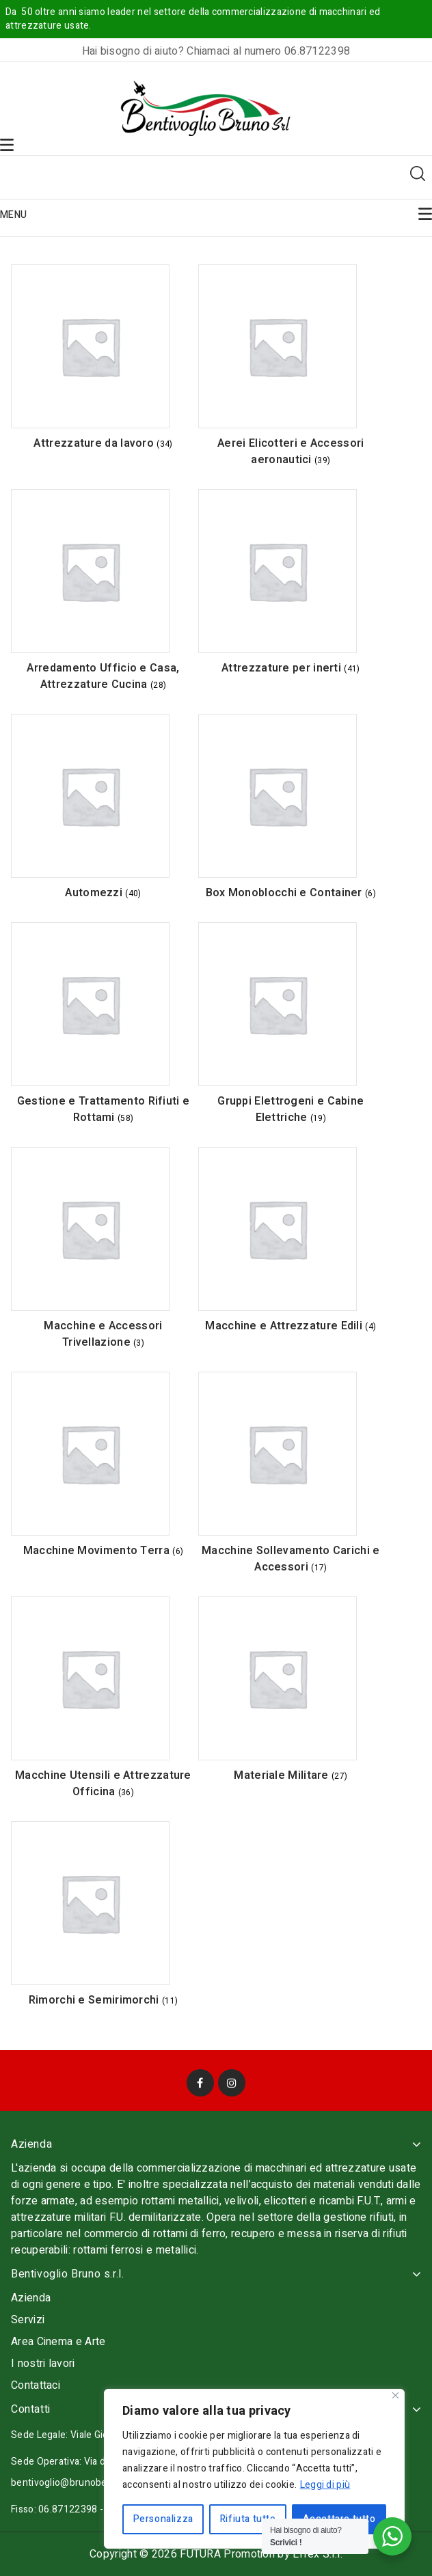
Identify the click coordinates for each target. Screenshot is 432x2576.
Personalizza (163, 2519)
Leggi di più (325, 2485)
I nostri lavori (43, 2363)
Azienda (31, 2298)
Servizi (27, 2320)
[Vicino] (395, 2395)
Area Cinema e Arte (58, 2341)
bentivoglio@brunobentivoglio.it (82, 2483)
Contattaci (35, 2385)
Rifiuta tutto (248, 2519)
